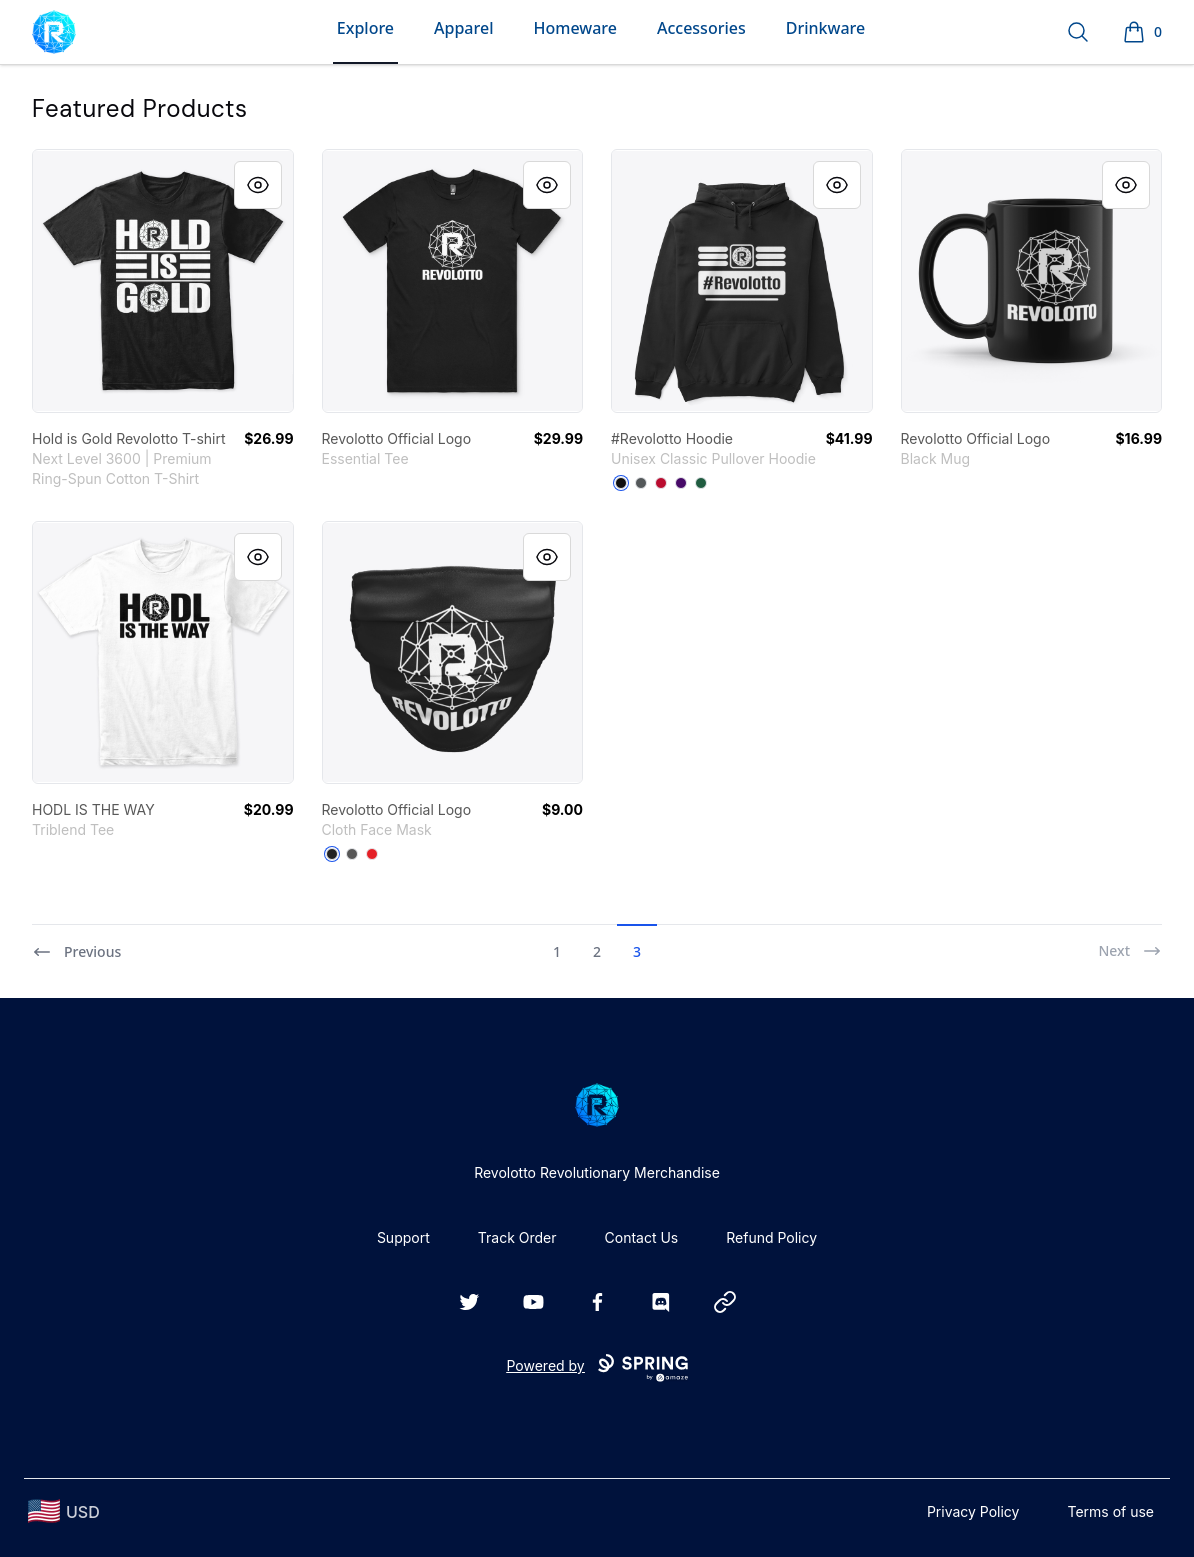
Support (403, 1237)
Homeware (574, 28)
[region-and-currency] (64, 1511)
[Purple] (681, 483)
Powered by (596, 1368)
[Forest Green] (701, 483)
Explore (365, 28)
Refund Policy (771, 1237)
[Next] (1130, 943)
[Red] (661, 483)
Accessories (701, 28)
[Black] (621, 483)
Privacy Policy (973, 1511)
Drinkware (825, 28)
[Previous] (76, 943)
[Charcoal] (641, 483)
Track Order (517, 1237)
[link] (163, 281)
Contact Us (642, 1237)
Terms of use (1110, 1511)
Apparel (463, 28)
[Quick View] (258, 185)
